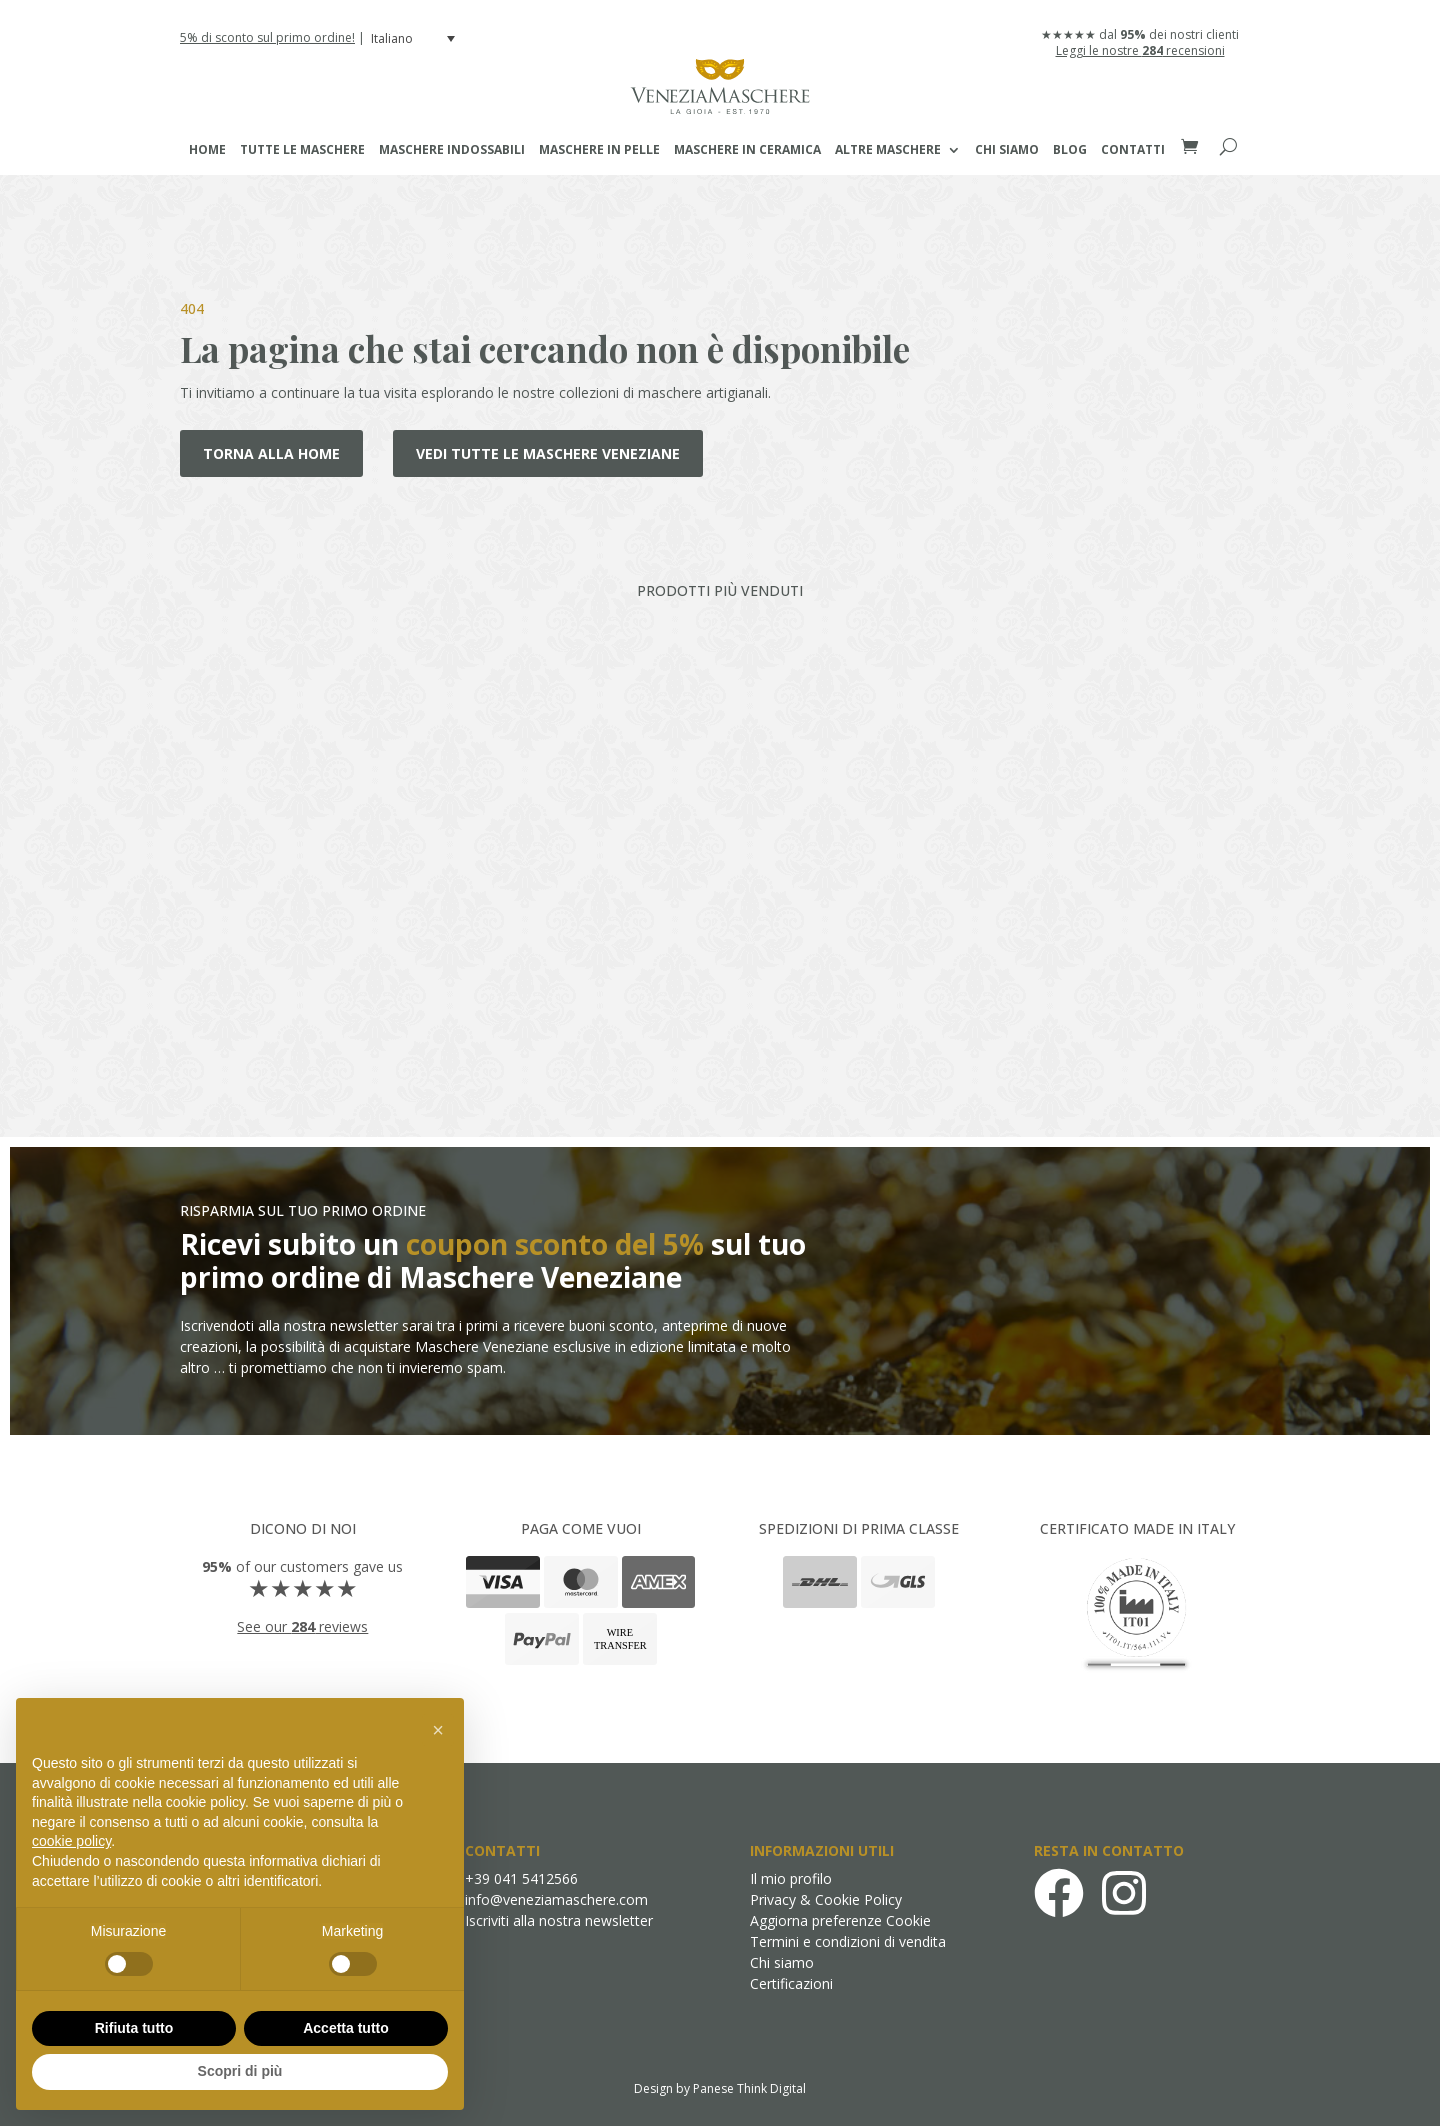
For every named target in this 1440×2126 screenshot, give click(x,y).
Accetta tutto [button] (346, 2028)
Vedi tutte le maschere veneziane (548, 453)
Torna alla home (271, 453)
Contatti (1133, 150)
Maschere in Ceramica (747, 150)
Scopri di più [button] (240, 2071)
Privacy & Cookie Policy (826, 1899)
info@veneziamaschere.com (556, 1899)
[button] (438, 1730)
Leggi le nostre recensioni (1140, 50)
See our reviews (302, 1626)
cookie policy (71, 1841)
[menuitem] (415, 38)
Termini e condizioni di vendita (848, 1941)
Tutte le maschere (302, 150)
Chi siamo (1007, 150)
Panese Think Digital (749, 2088)
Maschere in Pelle (599, 150)
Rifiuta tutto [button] (134, 2028)
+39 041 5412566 (521, 1878)
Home (207, 150)
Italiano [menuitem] (392, 38)
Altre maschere (888, 150)
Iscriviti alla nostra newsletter (559, 1920)
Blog (1070, 150)
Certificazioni (791, 1983)
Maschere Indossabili (452, 150)
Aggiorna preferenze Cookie (840, 1920)
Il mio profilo (791, 1878)
